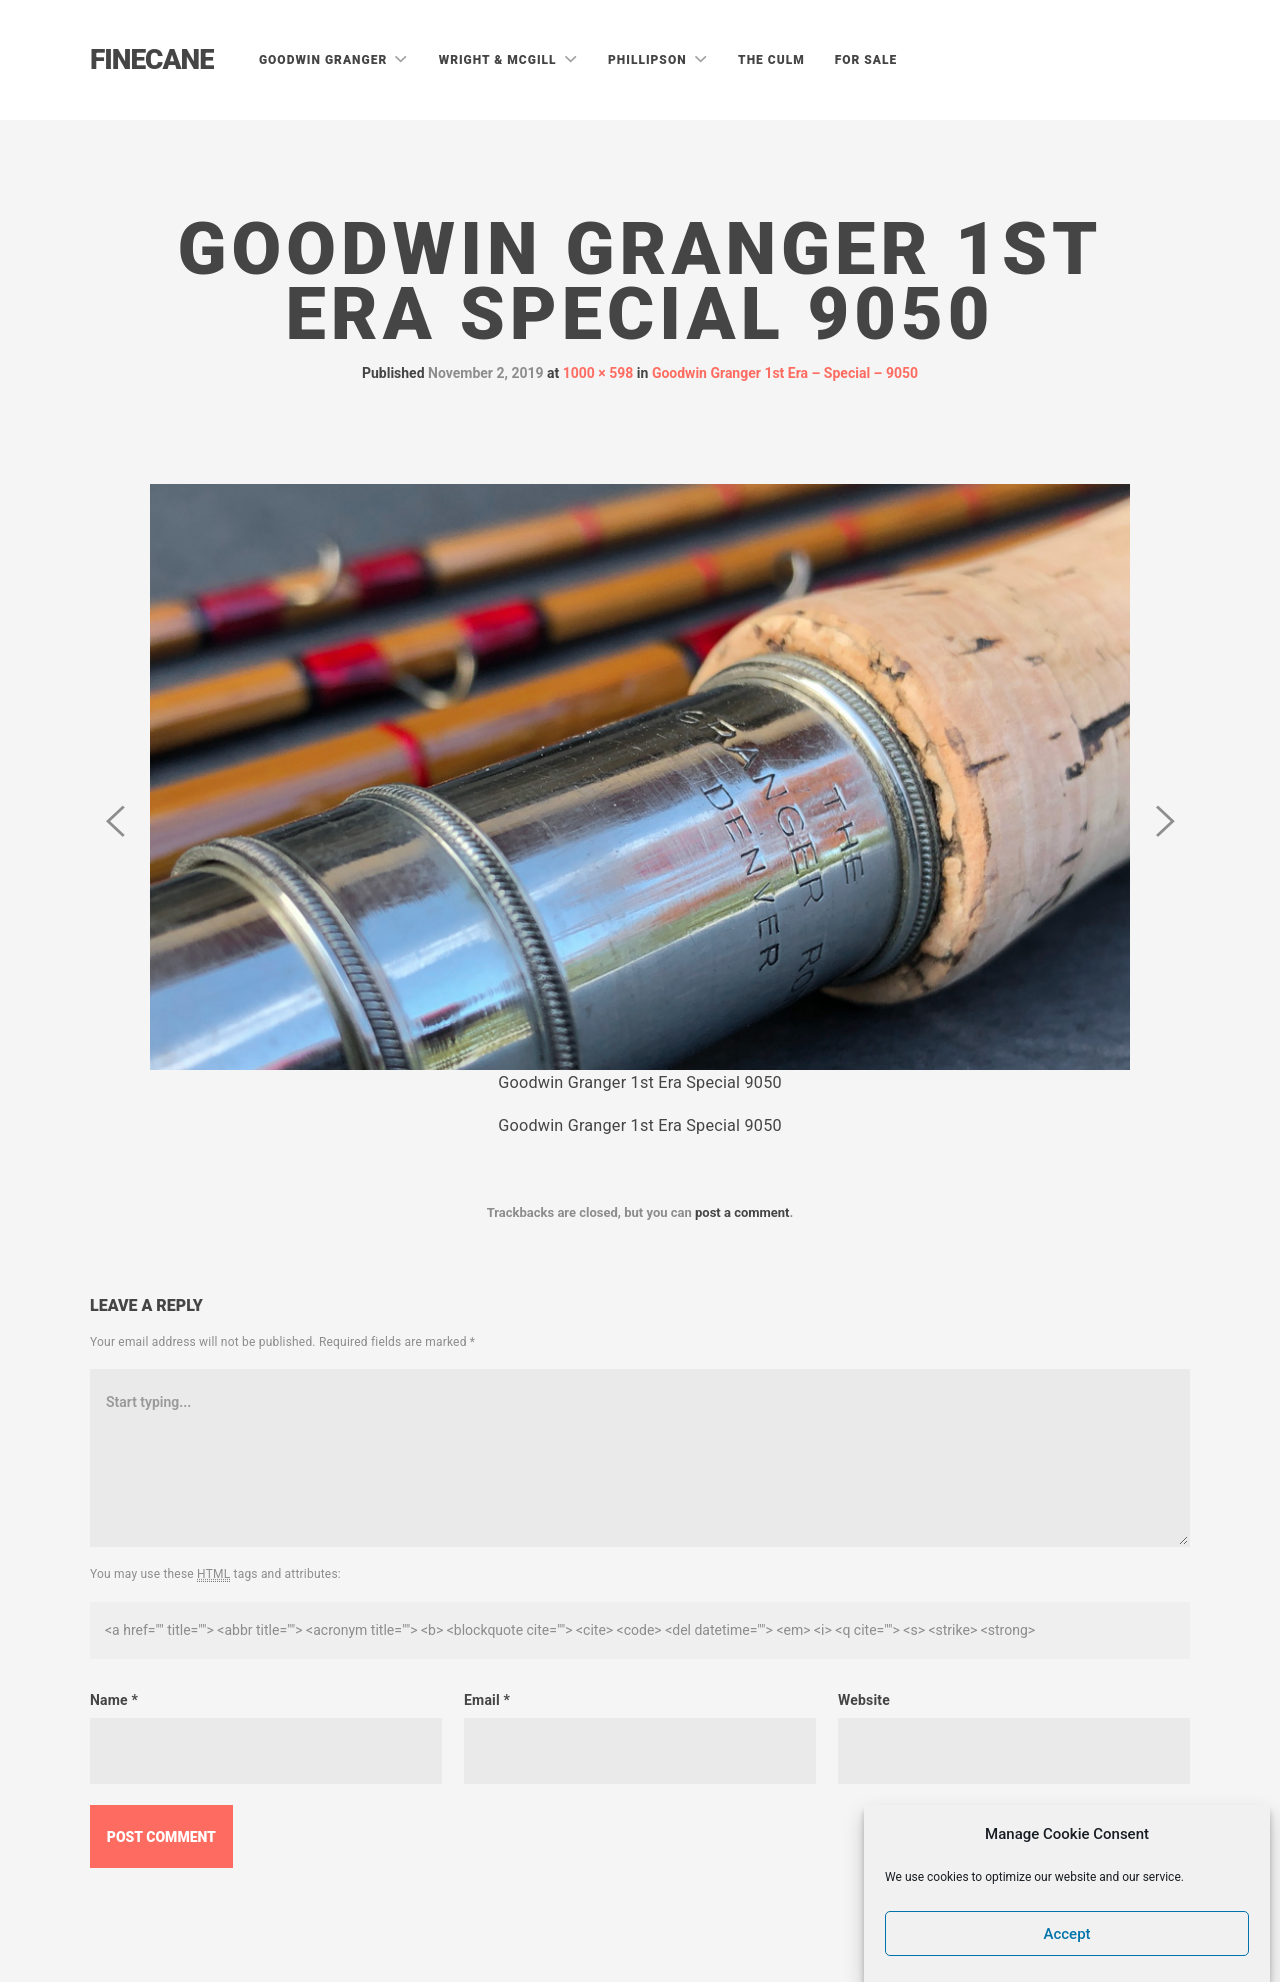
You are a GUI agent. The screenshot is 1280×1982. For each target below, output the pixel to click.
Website (864, 1700)
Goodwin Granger (325, 60)
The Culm (771, 60)
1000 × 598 (598, 373)
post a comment (742, 1212)
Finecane (152, 59)
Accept (1067, 1934)
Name (114, 1700)
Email (487, 1700)
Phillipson (649, 60)
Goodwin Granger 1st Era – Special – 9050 (785, 373)
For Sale (866, 60)
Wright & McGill (500, 60)
